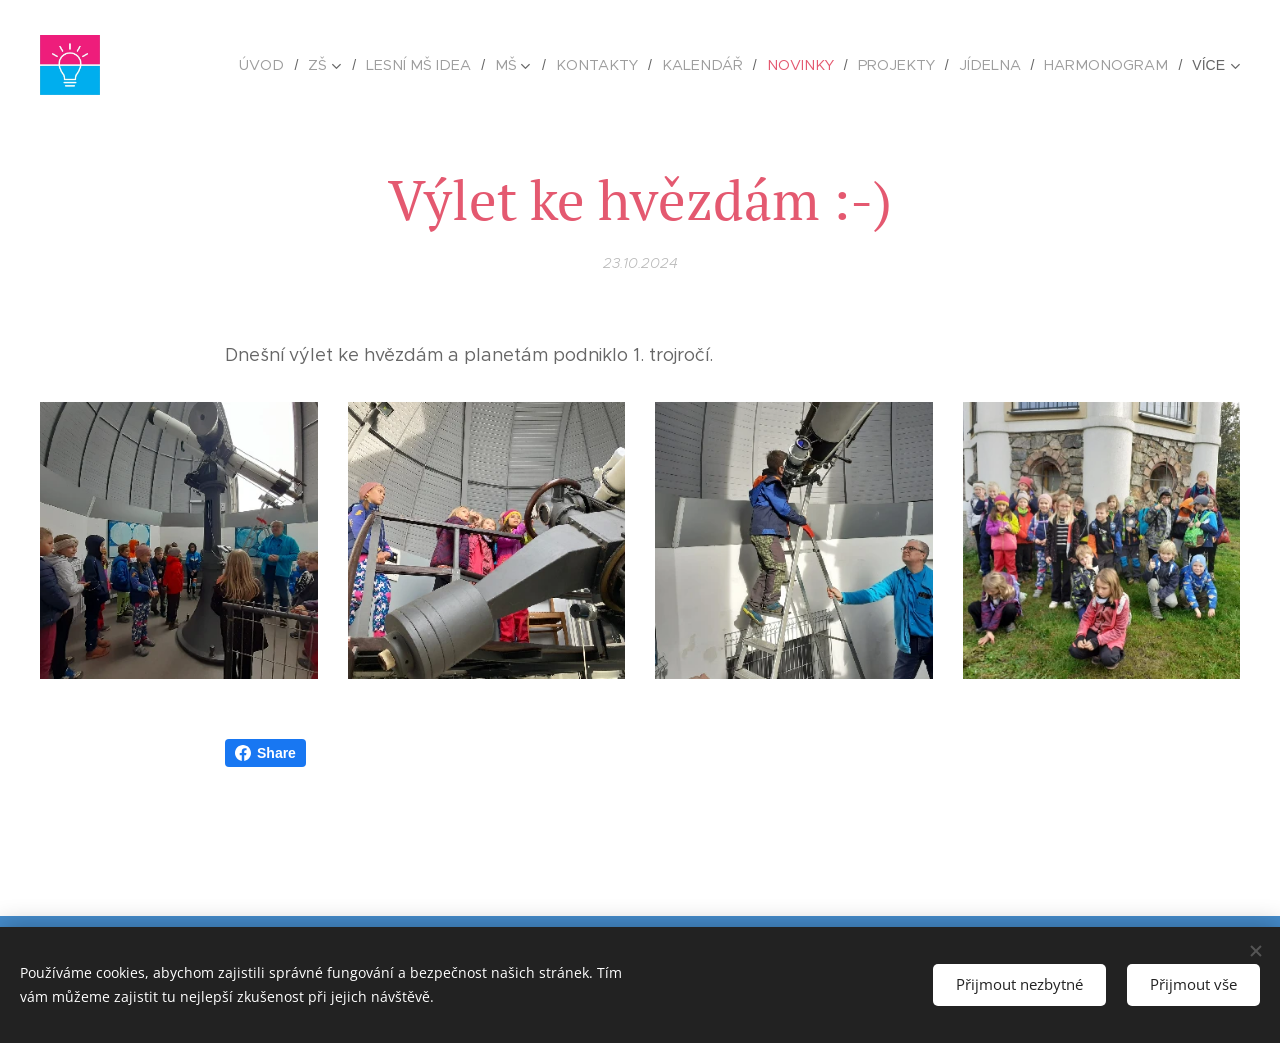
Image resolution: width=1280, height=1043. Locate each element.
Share (265, 753)
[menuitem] (307, 65)
